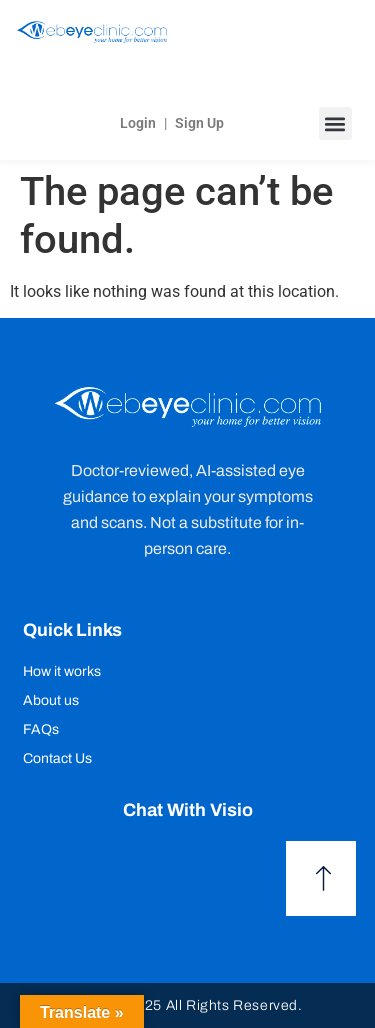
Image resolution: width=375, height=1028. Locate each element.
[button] (335, 123)
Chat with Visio (188, 810)
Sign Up (199, 123)
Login (138, 123)
